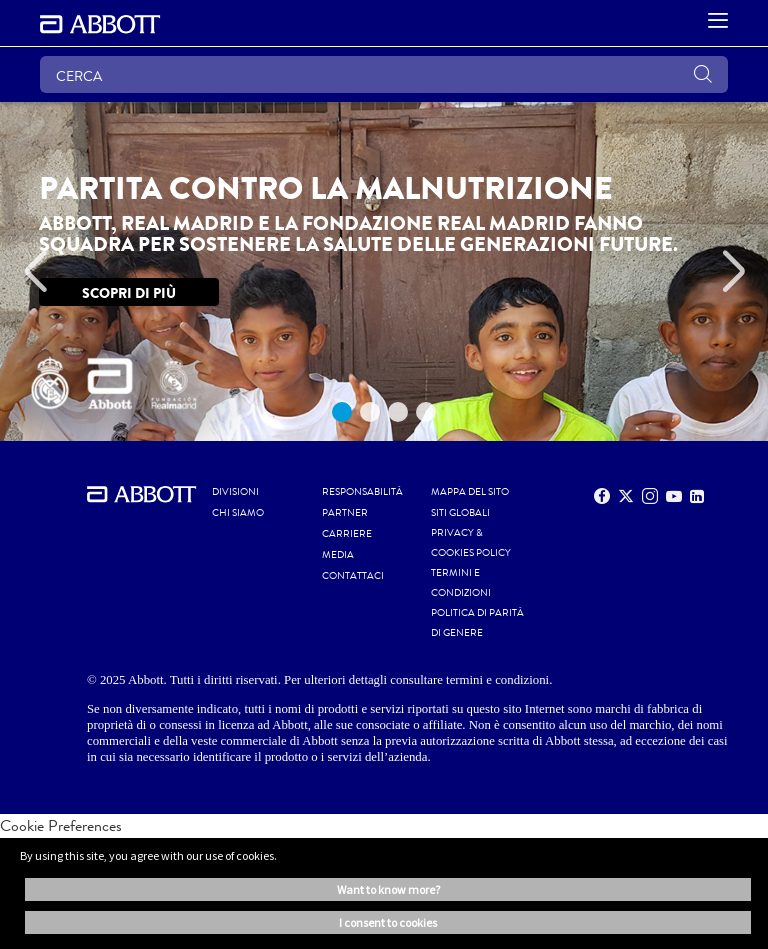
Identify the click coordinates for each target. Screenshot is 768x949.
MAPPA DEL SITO (470, 492)
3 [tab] (398, 412)
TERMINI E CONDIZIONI (461, 583)
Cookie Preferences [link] (61, 825)
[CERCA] (384, 74)
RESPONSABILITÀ (362, 492)
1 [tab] (342, 412)
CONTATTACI (353, 576)
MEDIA (338, 555)
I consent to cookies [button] (388, 922)
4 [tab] (426, 412)
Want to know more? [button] (388, 889)
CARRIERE (347, 534)
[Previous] (35, 272)
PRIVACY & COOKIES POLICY (471, 543)
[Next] (733, 272)
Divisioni (235, 492)
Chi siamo (238, 513)
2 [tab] (370, 412)
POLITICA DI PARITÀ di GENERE (477, 623)
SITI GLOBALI (460, 513)
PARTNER (345, 513)
